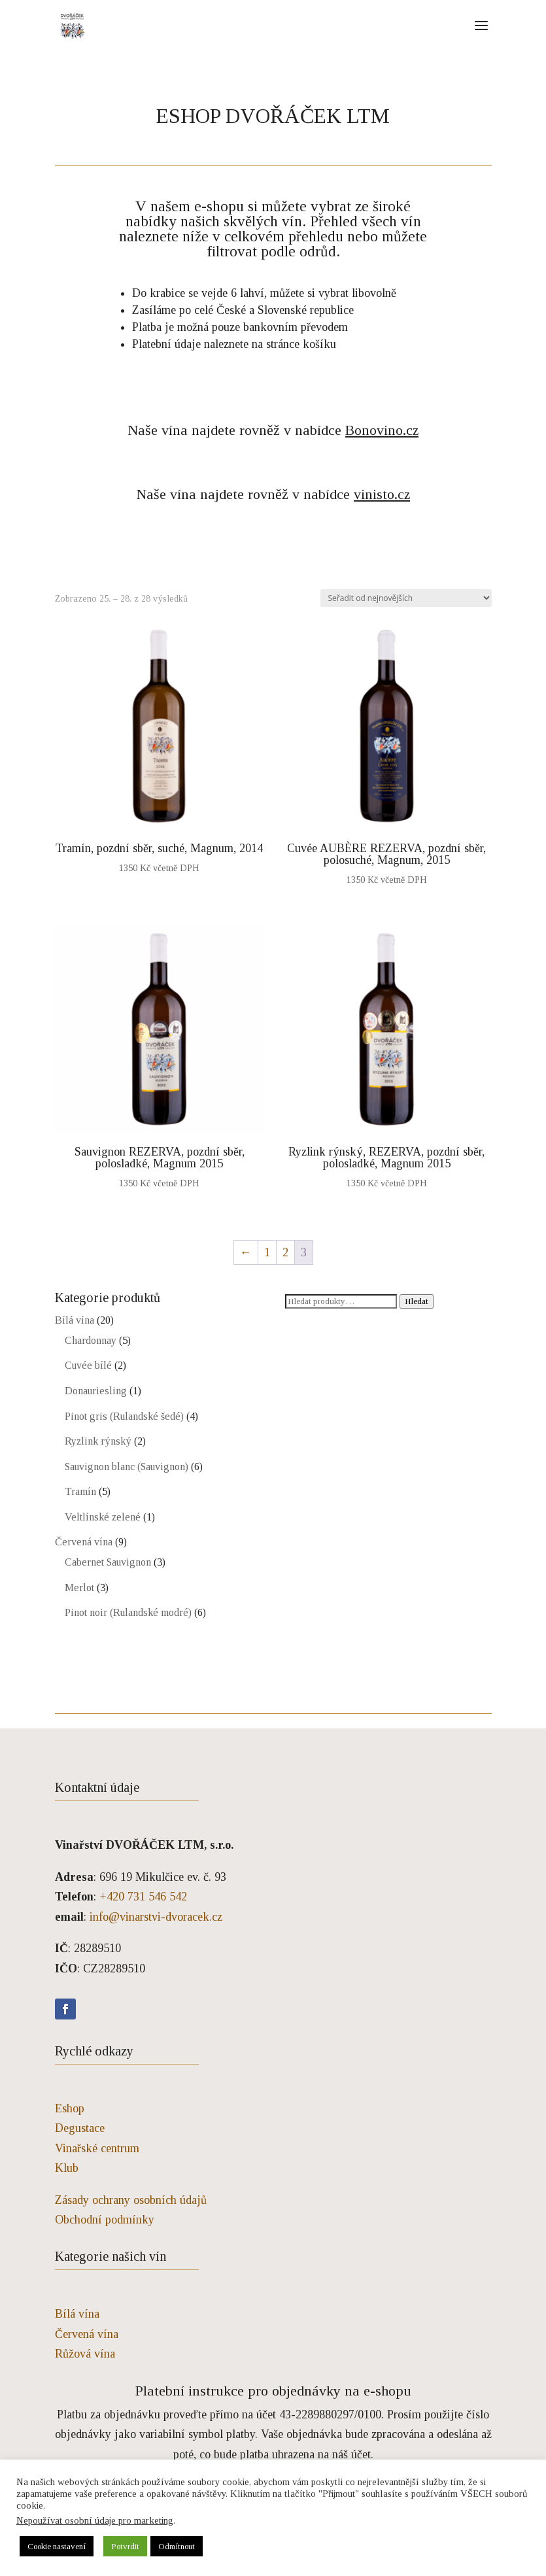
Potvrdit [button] (125, 2546)
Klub (66, 2167)
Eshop (69, 2108)
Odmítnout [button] (176, 2546)
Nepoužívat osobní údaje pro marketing (94, 2520)
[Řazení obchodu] (406, 598)
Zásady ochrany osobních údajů (131, 2200)
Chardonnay (90, 1340)
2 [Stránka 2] (285, 1252)
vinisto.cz (382, 494)
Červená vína (83, 1541)
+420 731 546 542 (143, 1896)
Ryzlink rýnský (98, 1441)
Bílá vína (74, 1320)
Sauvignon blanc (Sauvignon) (126, 1466)
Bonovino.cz (381, 430)
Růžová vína (85, 2353)
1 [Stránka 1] (267, 1252)
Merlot (79, 1587)
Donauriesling (96, 1390)
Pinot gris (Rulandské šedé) (124, 1416)
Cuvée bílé (88, 1365)
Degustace (80, 2128)
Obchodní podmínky (104, 2219)
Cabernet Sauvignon (108, 1562)
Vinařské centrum (97, 2148)
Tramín (80, 1491)
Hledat (416, 1301)
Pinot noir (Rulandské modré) (128, 1612)
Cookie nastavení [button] (56, 2546)
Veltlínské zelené (103, 1516)
